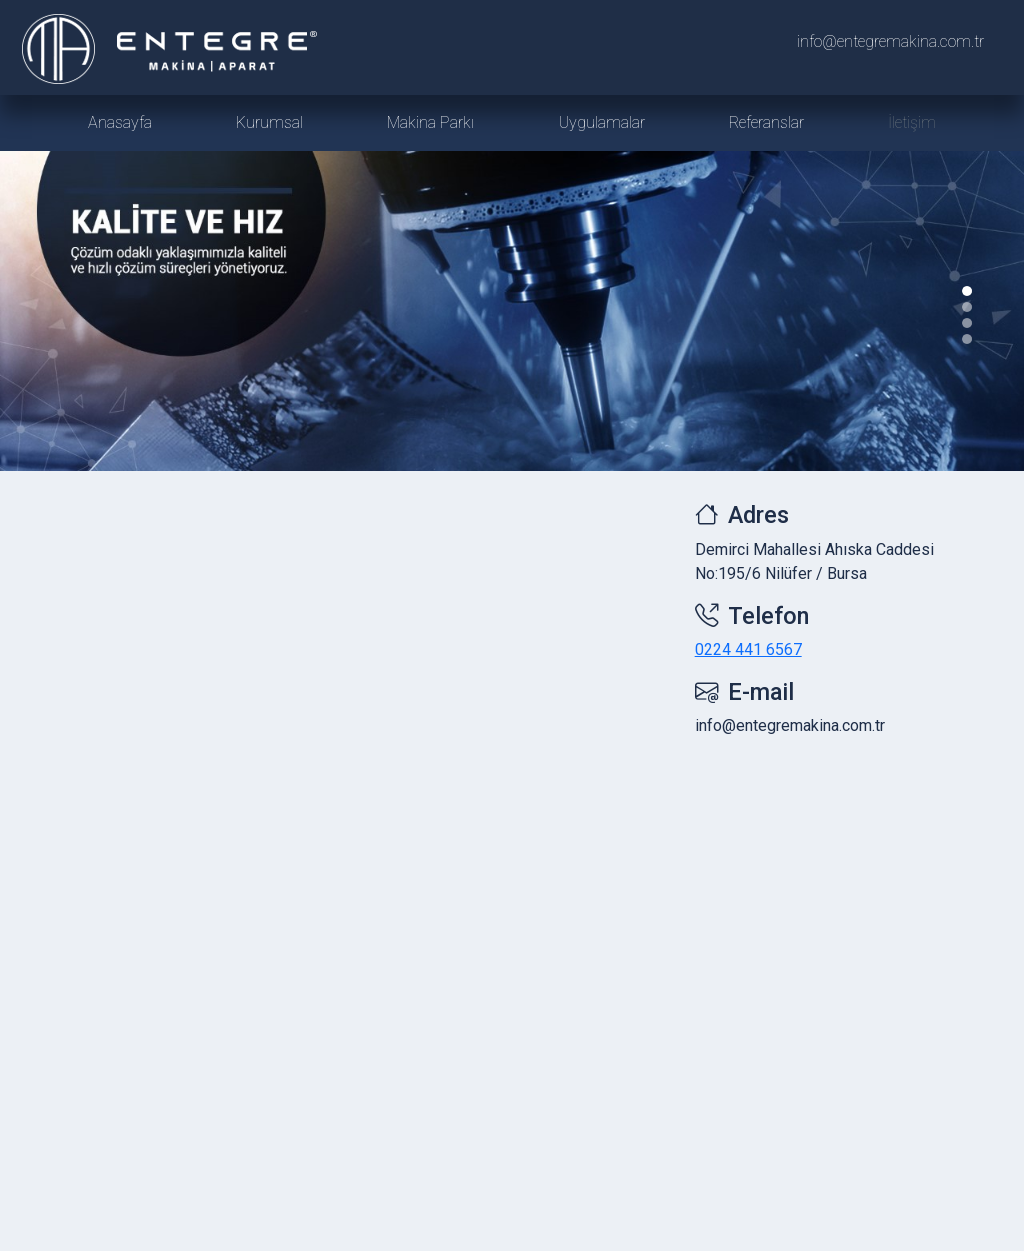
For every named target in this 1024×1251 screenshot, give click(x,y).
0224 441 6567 (748, 649)
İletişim (912, 122)
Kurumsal (269, 122)
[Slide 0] (967, 291)
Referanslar (766, 122)
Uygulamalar (602, 122)
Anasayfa (120, 122)
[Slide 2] (967, 323)
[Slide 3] (967, 339)
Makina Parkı (430, 122)
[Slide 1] (967, 307)
